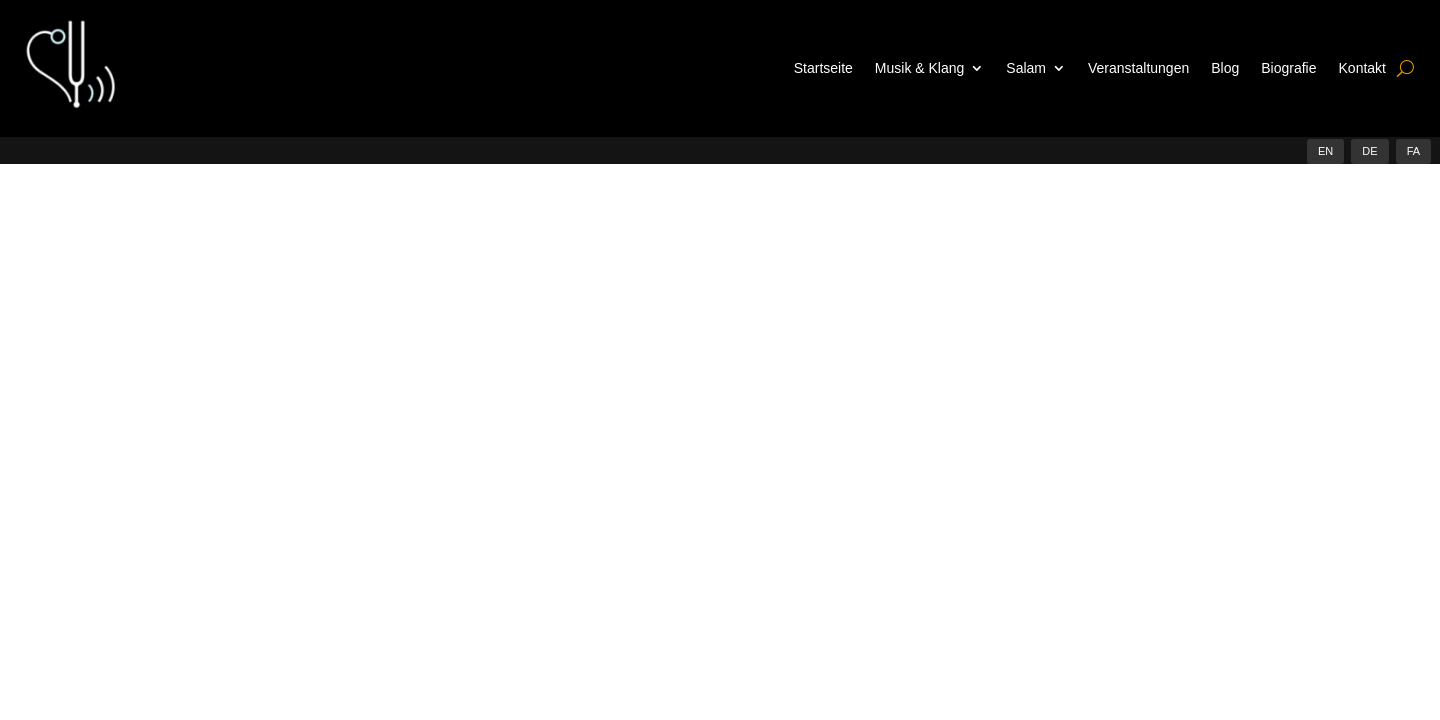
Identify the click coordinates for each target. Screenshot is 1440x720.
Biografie (1288, 68)
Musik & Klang (919, 68)
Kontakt (1362, 68)
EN (1325, 151)
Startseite (823, 68)
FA (1413, 151)
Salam (1026, 68)
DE (1369, 151)
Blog (1225, 68)
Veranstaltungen (1138, 68)
